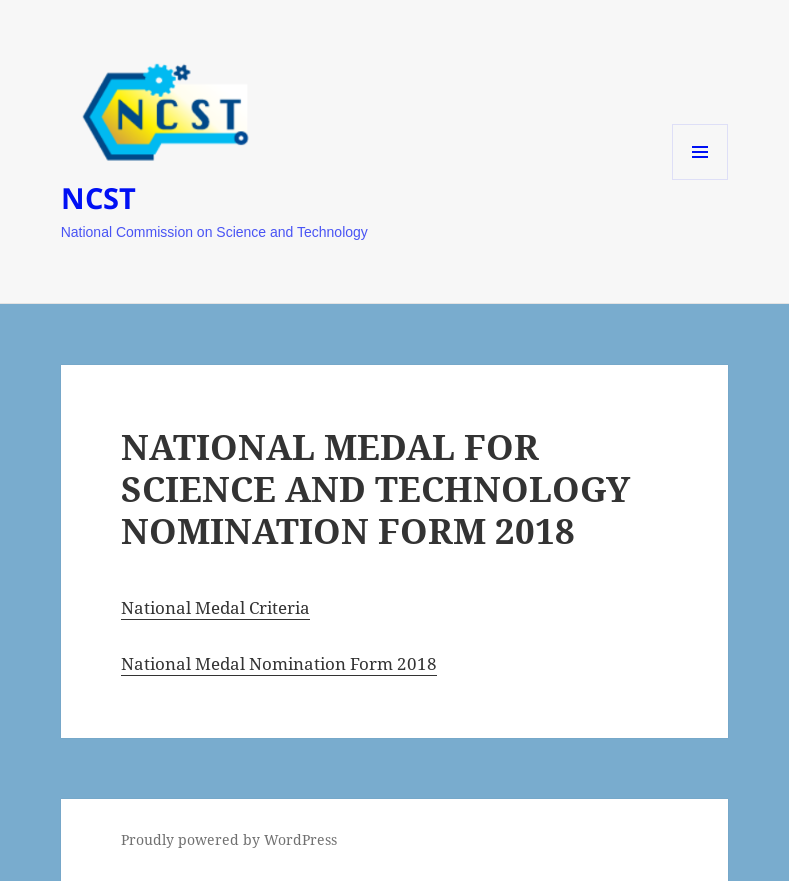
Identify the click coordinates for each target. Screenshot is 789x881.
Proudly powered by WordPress (229, 839)
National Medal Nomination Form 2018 (279, 663)
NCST (98, 197)
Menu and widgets (700, 179)
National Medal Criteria (215, 607)
